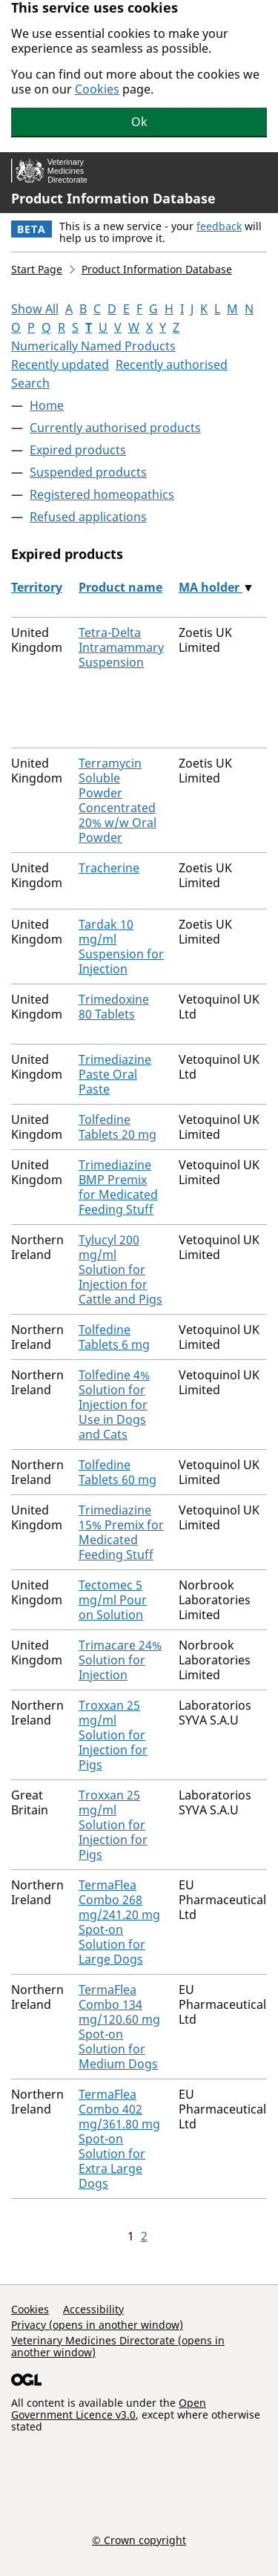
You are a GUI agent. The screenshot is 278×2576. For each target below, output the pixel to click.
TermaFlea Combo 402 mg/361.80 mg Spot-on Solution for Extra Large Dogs (119, 2138)
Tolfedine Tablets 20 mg (117, 1126)
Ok (139, 122)
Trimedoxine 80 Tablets (114, 1006)
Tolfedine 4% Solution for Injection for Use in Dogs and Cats (114, 1404)
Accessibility (93, 2309)
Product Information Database (113, 198)
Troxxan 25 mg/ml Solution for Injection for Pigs (113, 1735)
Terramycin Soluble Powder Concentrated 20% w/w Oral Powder (117, 800)
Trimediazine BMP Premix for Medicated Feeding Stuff (118, 1187)
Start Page (36, 269)
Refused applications (88, 516)
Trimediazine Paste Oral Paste (115, 1074)
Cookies (97, 89)
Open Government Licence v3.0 (108, 2409)
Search (30, 383)
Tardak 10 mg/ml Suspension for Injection (121, 946)
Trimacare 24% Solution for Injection (120, 1660)
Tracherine (109, 868)
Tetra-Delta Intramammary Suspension (121, 647)
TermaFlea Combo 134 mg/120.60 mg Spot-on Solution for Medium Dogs (119, 2026)
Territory (36, 587)
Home (47, 405)
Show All (35, 309)
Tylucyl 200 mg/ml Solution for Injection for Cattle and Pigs (120, 1269)
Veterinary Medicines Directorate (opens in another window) (118, 2346)
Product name (120, 587)
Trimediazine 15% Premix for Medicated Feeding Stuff (121, 1532)
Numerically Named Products (93, 346)
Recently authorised (172, 364)
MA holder (210, 587)
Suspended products (88, 472)
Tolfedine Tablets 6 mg (114, 1337)
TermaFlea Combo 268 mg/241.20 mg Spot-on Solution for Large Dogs (119, 1922)
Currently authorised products (115, 427)
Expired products (78, 449)
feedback (219, 226)
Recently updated (60, 364)
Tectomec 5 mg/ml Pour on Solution (113, 1600)
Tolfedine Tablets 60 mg (117, 1472)
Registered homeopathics (102, 494)
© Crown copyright (139, 2539)
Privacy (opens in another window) (97, 2325)
